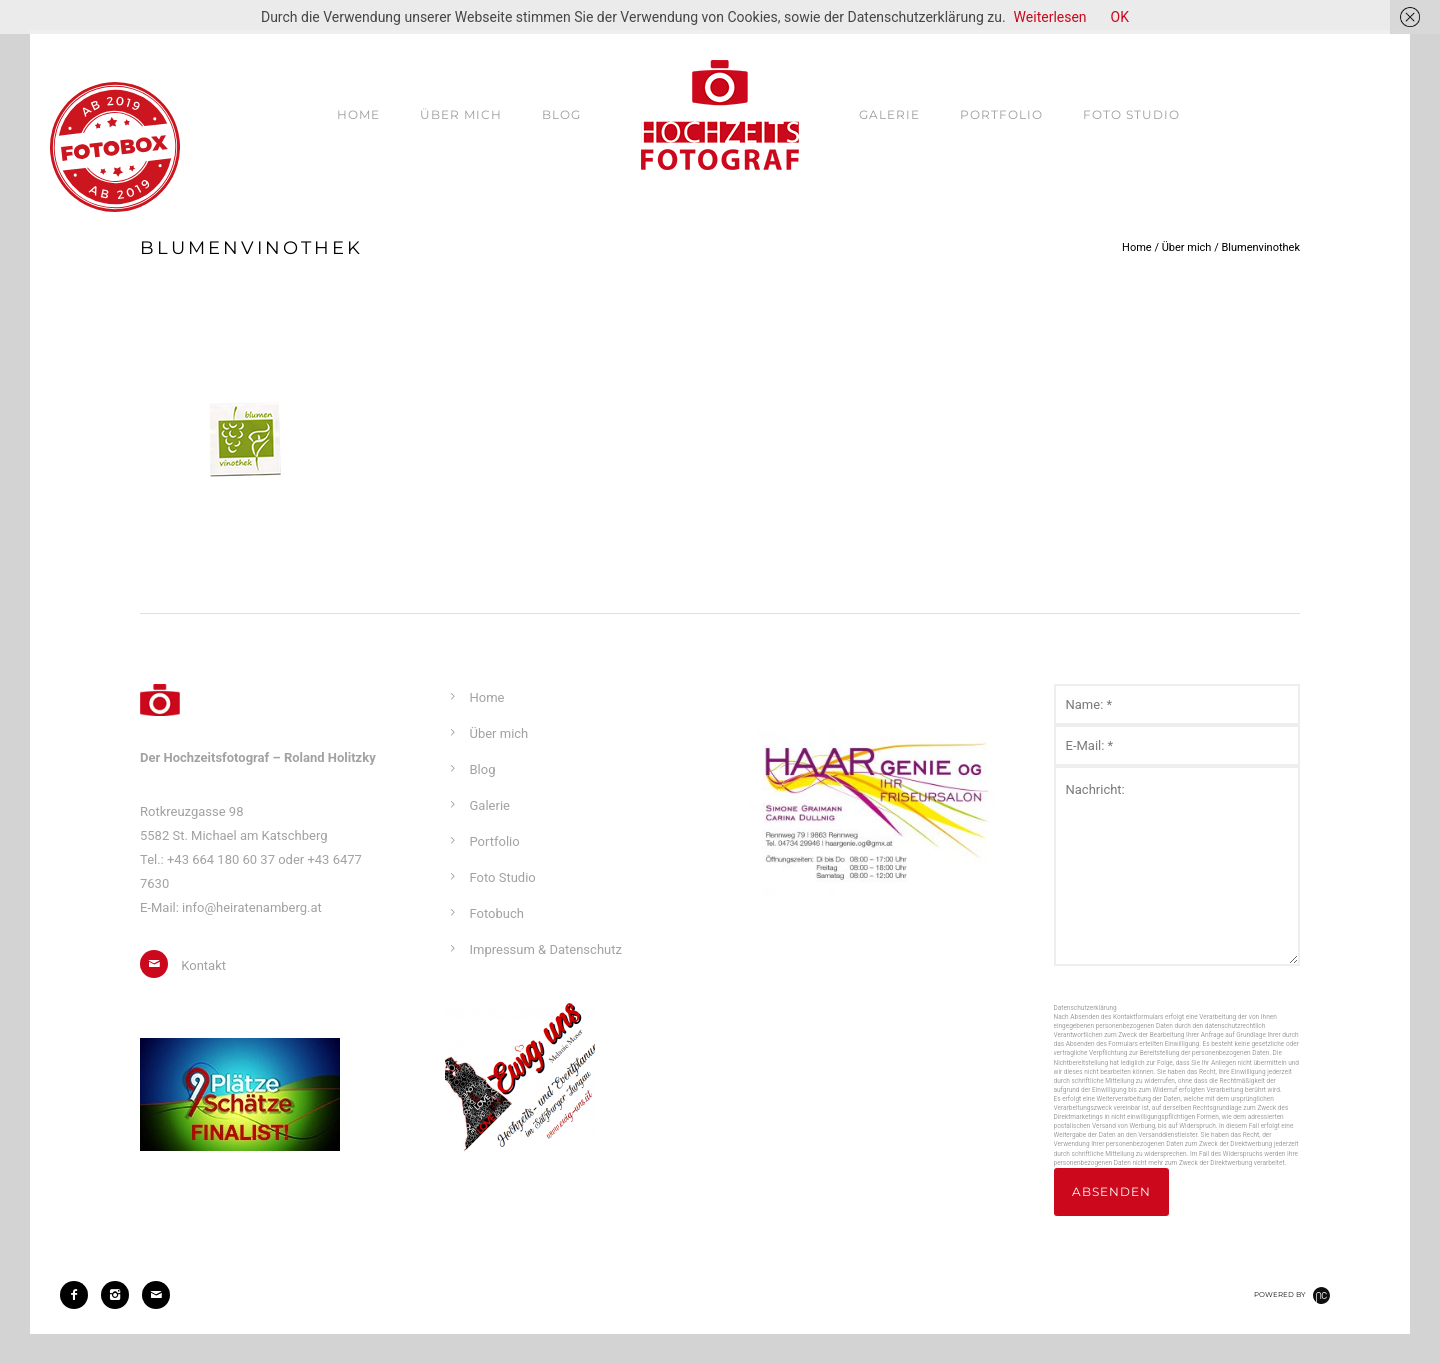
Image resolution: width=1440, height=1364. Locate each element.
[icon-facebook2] (79, 1295)
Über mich (461, 114)
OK (1120, 17)
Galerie (889, 114)
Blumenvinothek (1260, 247)
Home (358, 114)
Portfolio (1001, 114)
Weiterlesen (1050, 17)
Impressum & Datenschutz (546, 949)
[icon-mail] (159, 964)
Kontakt (203, 965)
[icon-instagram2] (120, 1295)
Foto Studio (1131, 114)
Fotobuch (497, 913)
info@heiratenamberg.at (252, 907)
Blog (561, 114)
